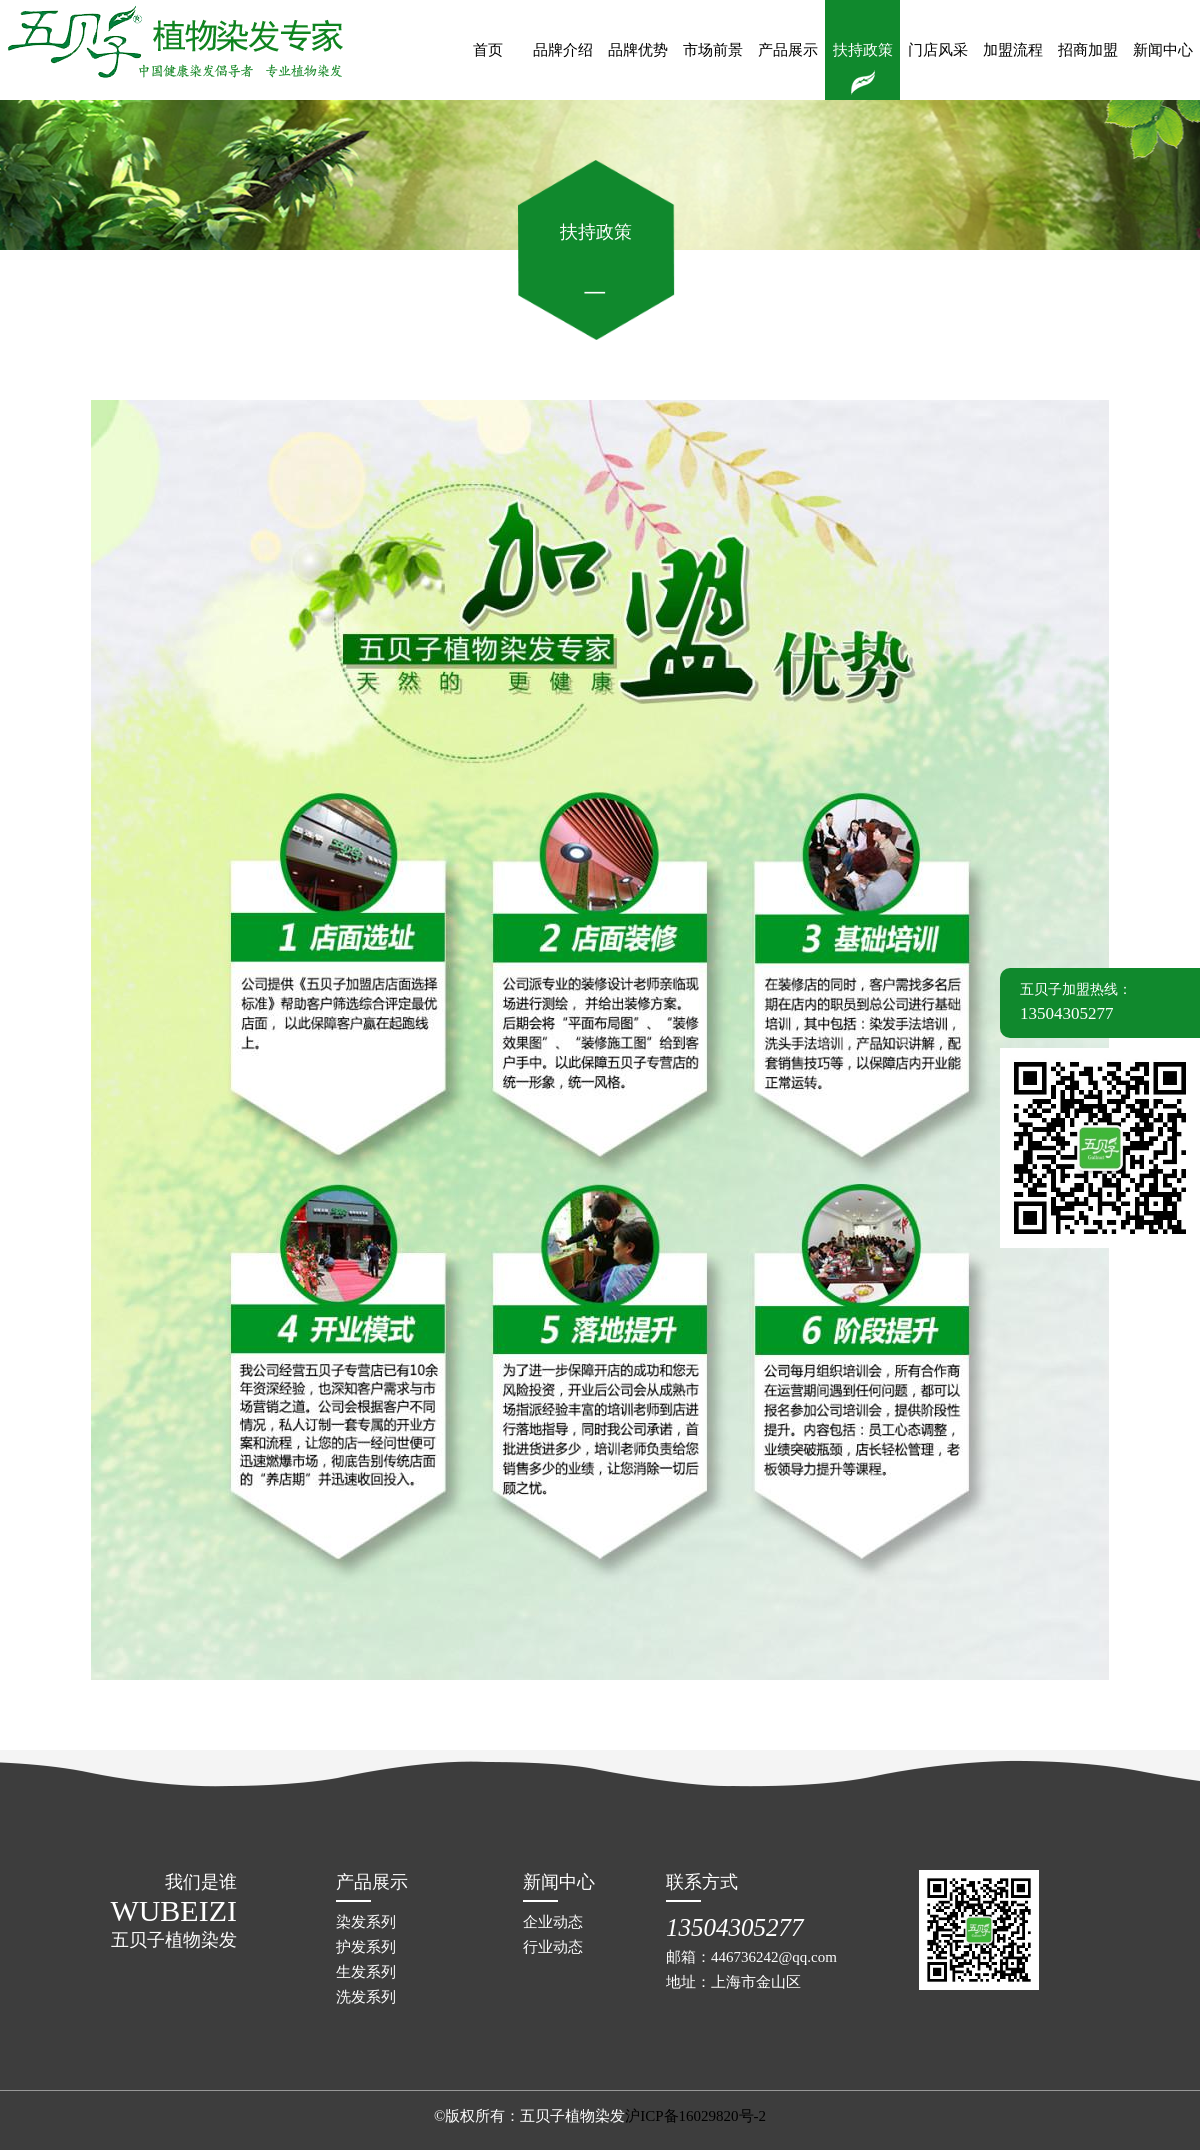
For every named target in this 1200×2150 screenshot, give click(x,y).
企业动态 (553, 1922)
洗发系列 (366, 1997)
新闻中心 (1163, 50)
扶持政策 (863, 50)
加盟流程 (1013, 50)
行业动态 (553, 1947)
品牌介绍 (563, 50)
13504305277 (735, 1927)
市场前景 (713, 50)
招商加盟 (1088, 50)
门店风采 (938, 50)
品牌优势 (638, 50)
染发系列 (366, 1922)
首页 (488, 50)
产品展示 (788, 50)
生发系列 (366, 1972)
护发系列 (366, 1947)
